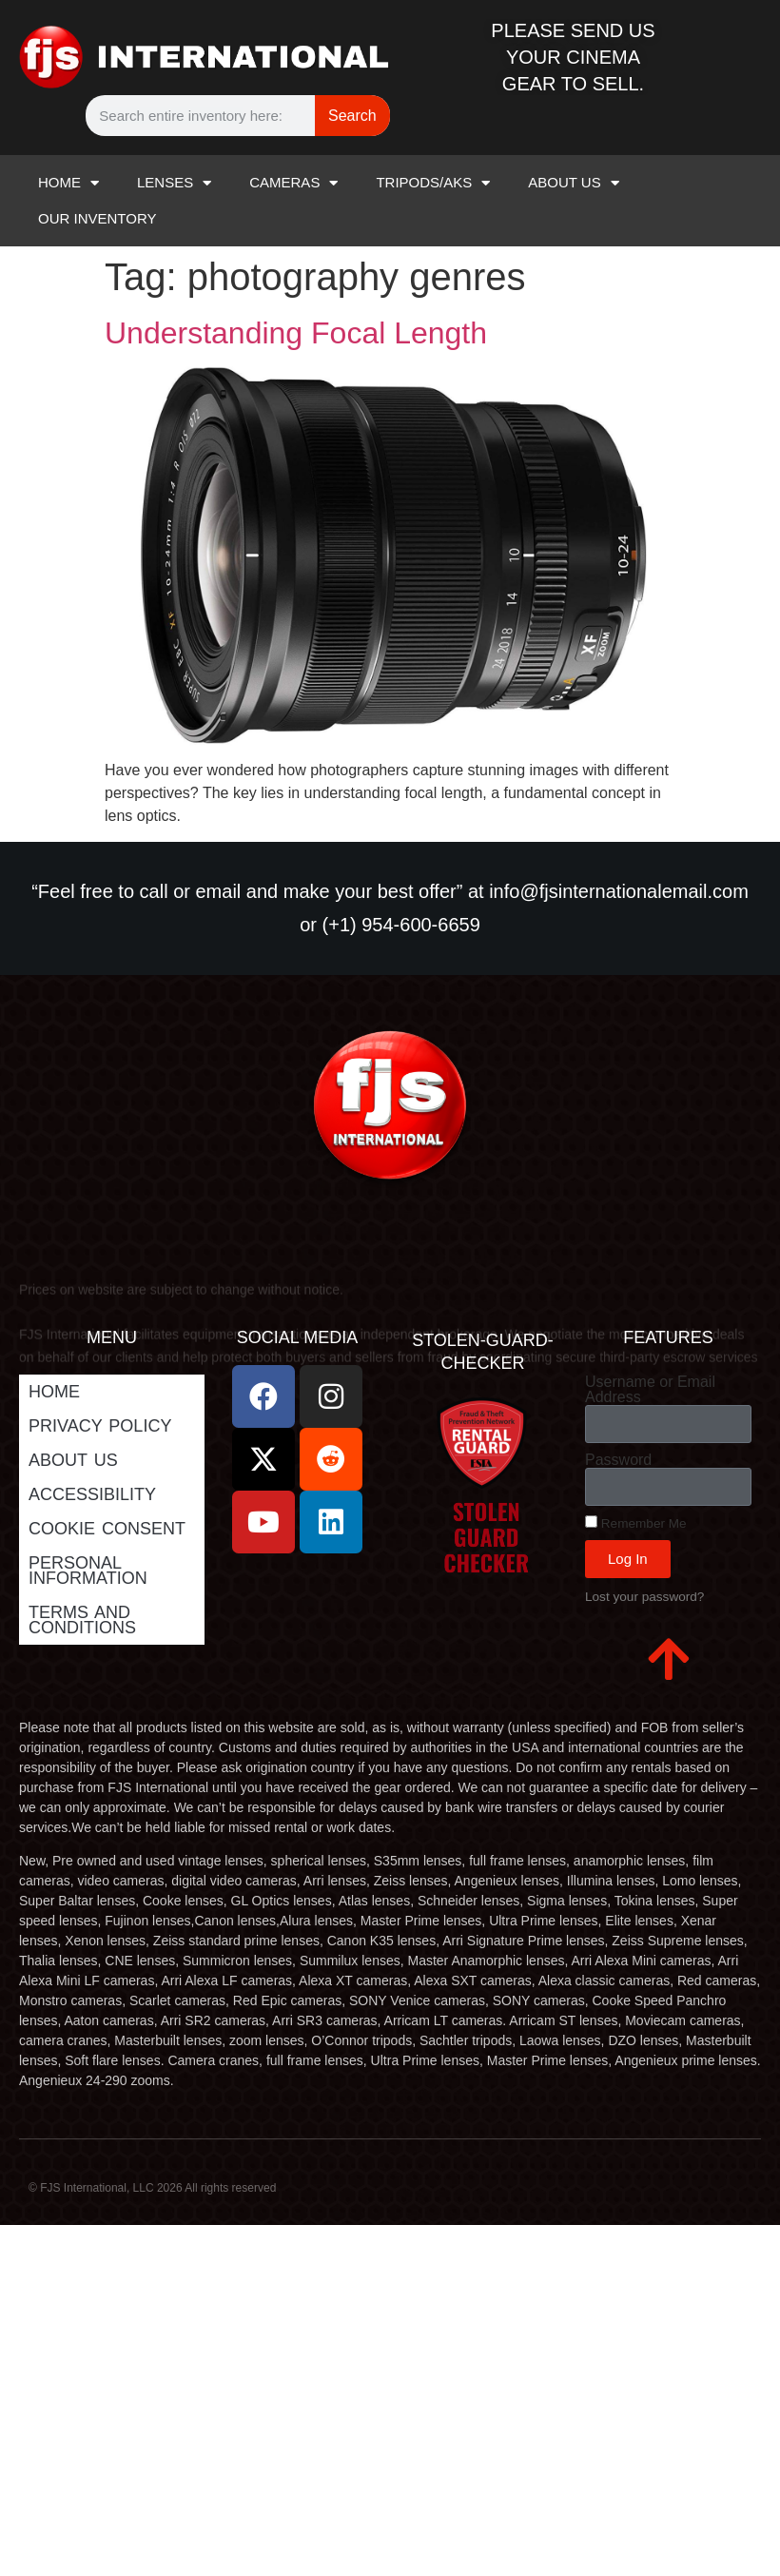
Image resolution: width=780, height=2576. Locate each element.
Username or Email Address (650, 1390)
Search (352, 115)
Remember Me (636, 1523)
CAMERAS (293, 183)
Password (618, 1460)
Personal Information (88, 1570)
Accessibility (92, 1494)
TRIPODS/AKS (433, 183)
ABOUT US (573, 183)
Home (54, 1391)
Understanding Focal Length (296, 333)
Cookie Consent (107, 1528)
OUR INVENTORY (97, 218)
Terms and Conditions (82, 1620)
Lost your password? (644, 1597)
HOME (68, 183)
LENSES (174, 183)
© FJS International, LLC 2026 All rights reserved (152, 2188)
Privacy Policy (100, 1425)
